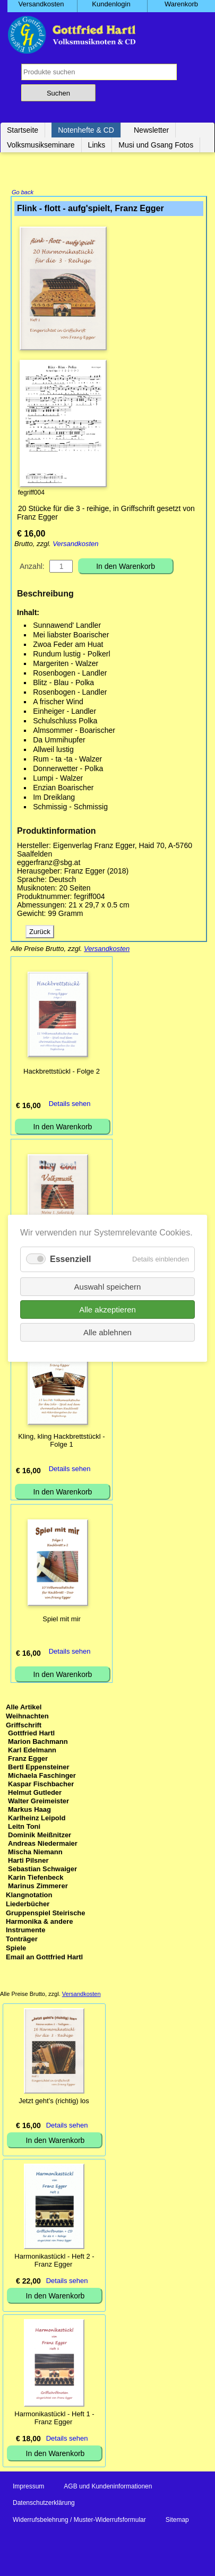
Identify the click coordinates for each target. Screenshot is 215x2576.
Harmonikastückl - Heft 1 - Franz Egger (54, 2419)
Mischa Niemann (35, 1853)
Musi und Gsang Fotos (155, 145)
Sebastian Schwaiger (42, 1870)
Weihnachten (27, 1717)
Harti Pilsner (28, 1861)
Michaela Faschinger (42, 1776)
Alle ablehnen (107, 1331)
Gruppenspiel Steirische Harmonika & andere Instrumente (45, 1922)
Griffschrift (23, 1726)
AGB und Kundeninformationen (108, 2487)
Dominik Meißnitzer (39, 1836)
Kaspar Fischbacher (41, 1785)
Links (97, 145)
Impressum (28, 2487)
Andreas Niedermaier (43, 1844)
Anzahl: (32, 567)
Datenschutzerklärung (44, 2504)
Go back (22, 193)
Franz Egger (28, 1760)
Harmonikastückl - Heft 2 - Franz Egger (54, 2261)
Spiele (16, 1949)
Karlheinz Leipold (36, 1819)
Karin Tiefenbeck (36, 1878)
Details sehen (70, 1105)
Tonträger (22, 1940)
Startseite (22, 130)
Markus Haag (29, 1810)
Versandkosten (75, 545)
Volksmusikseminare (41, 145)
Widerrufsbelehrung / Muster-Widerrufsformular (79, 2521)
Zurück (39, 933)
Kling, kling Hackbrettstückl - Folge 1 (61, 1441)
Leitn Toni (24, 1827)
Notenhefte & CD (86, 130)
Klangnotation (29, 1896)
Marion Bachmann (38, 1743)
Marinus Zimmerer (38, 1887)
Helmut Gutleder (35, 1793)
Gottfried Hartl (31, 1734)
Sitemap (177, 2521)
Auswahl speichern (107, 1286)
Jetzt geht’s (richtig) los (54, 2102)
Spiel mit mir (61, 1620)
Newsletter (151, 130)
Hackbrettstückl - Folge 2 (61, 1072)
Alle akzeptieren (107, 1308)
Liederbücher (27, 1905)
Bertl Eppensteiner (39, 1768)
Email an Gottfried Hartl (44, 1958)
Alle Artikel (23, 1708)
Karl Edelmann (32, 1751)
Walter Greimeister (38, 1802)
